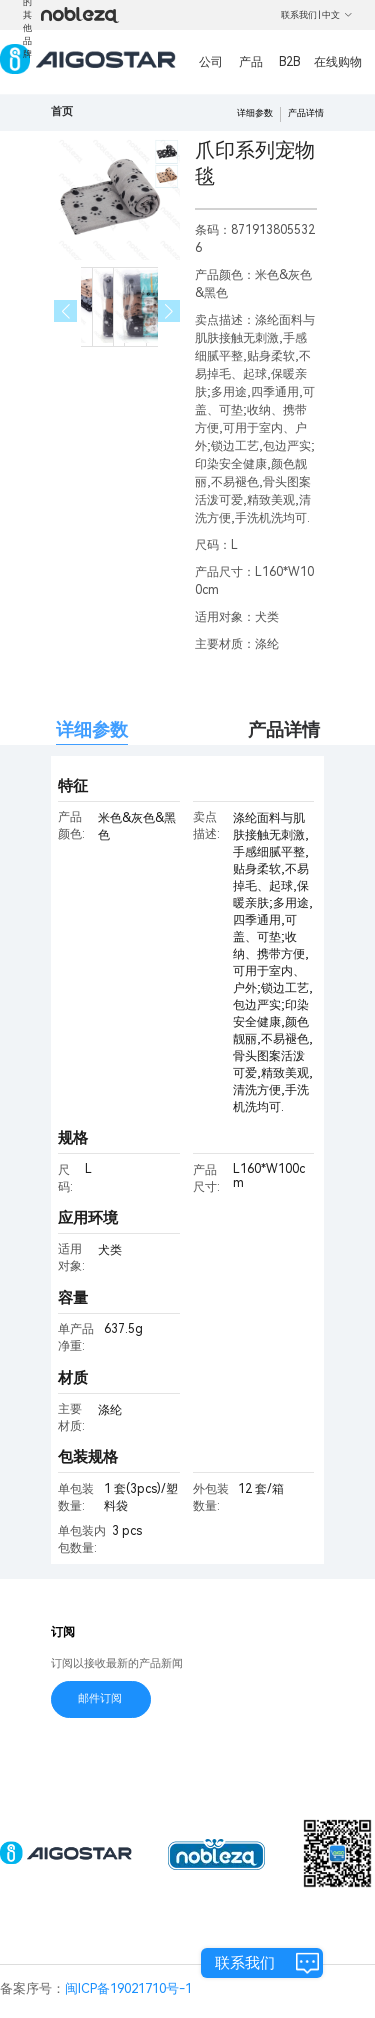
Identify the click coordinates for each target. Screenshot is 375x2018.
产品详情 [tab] (284, 729)
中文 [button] (337, 15)
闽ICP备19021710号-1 (128, 1988)
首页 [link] (62, 111)
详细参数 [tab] (92, 729)
